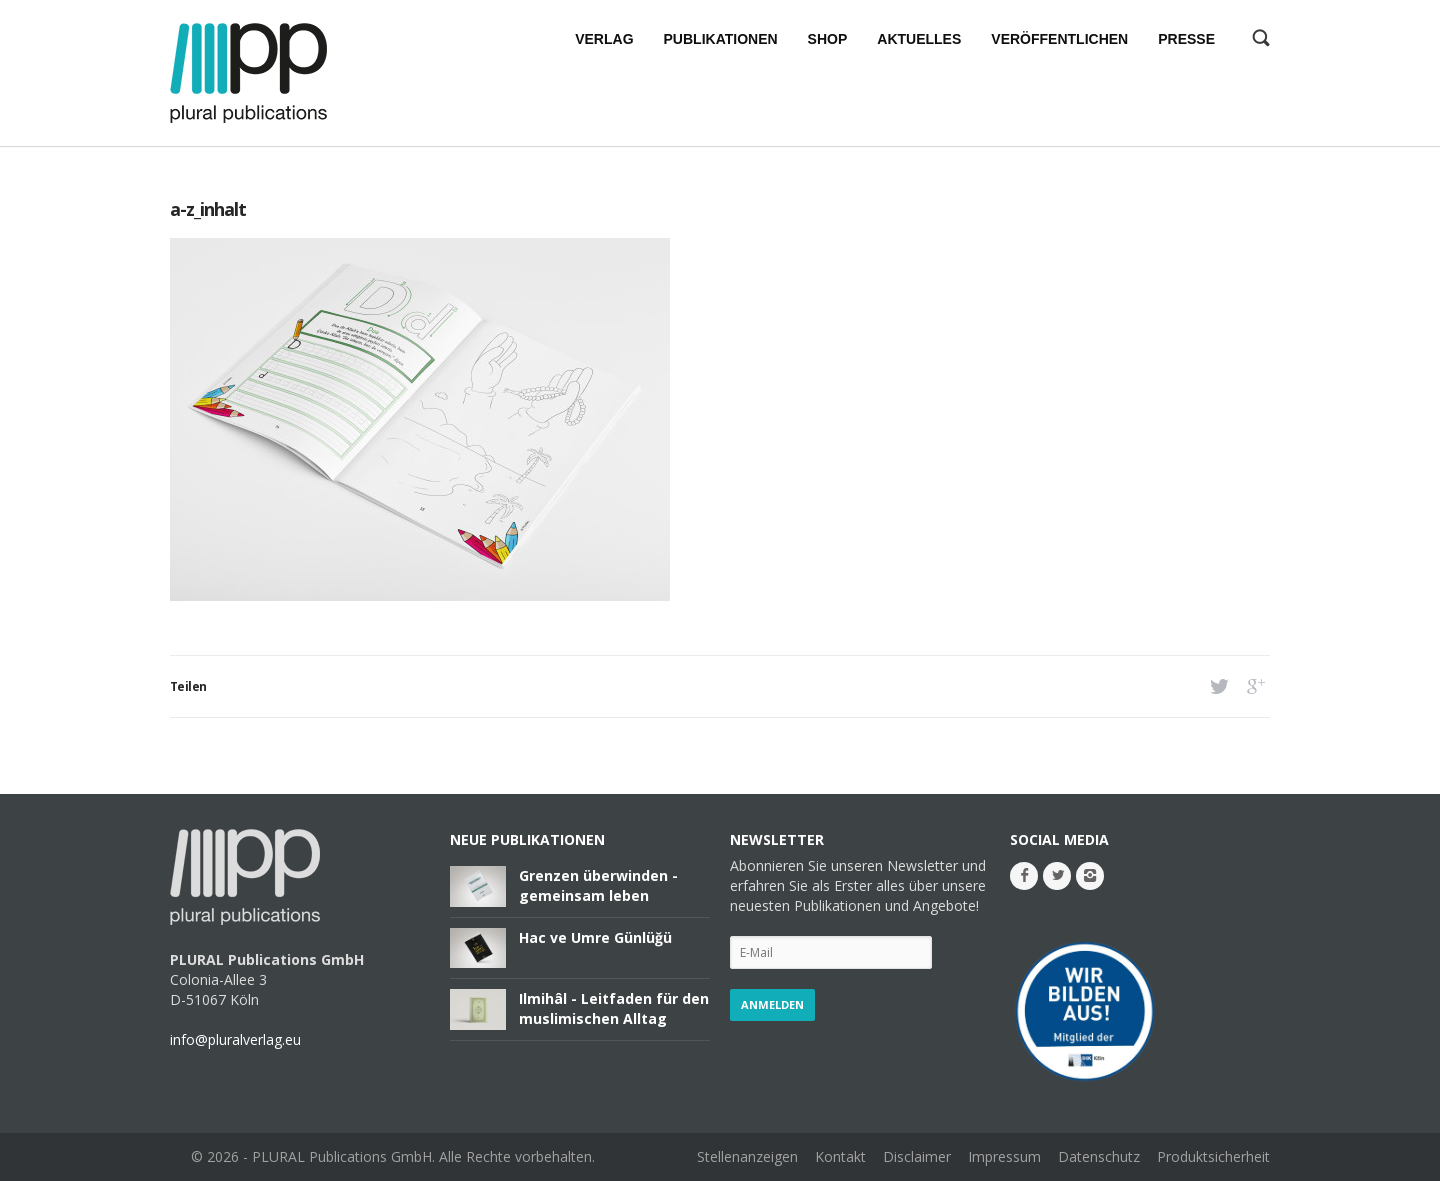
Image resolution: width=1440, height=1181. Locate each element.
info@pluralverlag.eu (235, 1039)
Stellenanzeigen (747, 1156)
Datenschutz (1099, 1156)
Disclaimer (917, 1156)
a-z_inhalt (208, 209)
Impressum (1004, 1156)
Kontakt (840, 1156)
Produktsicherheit (1213, 1156)
